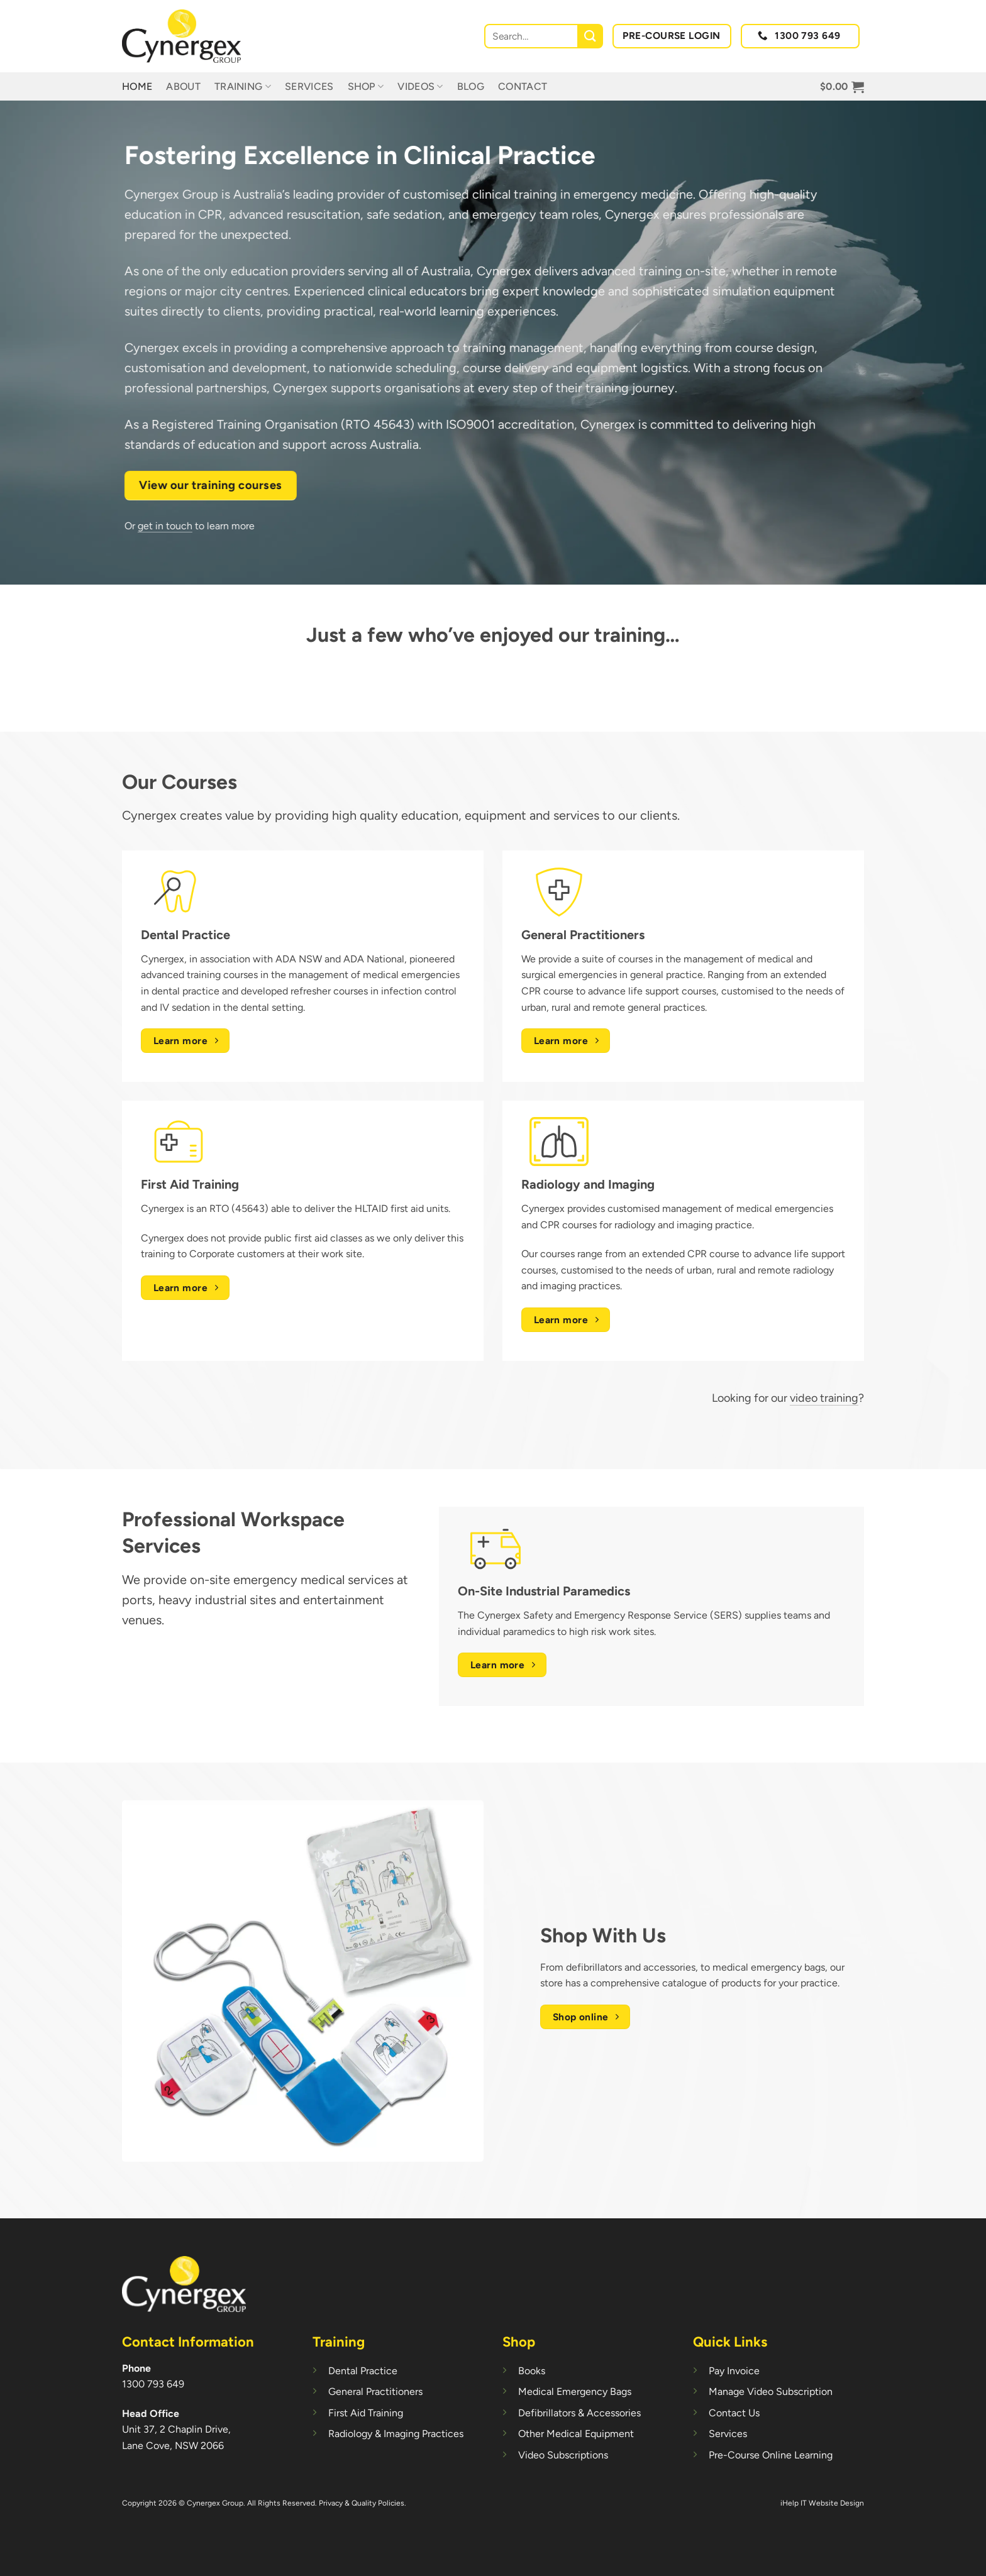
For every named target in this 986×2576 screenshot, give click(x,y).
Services (309, 86)
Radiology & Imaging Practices (395, 2434)
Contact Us (734, 2413)
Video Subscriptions (563, 2455)
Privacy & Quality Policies (361, 2503)
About (183, 86)
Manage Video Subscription (771, 2391)
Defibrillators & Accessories (579, 2413)
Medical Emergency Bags (574, 2391)
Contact (522, 86)
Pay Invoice (734, 2371)
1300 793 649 (153, 2384)
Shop (366, 86)
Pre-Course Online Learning (771, 2455)
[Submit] (591, 36)
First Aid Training (365, 2413)
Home (137, 86)
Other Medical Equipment (576, 2434)
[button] (842, 87)
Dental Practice (362, 2371)
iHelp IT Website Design (822, 2503)
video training (824, 1398)
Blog (470, 86)
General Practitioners (375, 2391)
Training (242, 86)
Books (531, 2371)
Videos (420, 86)
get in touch (150, 526)
